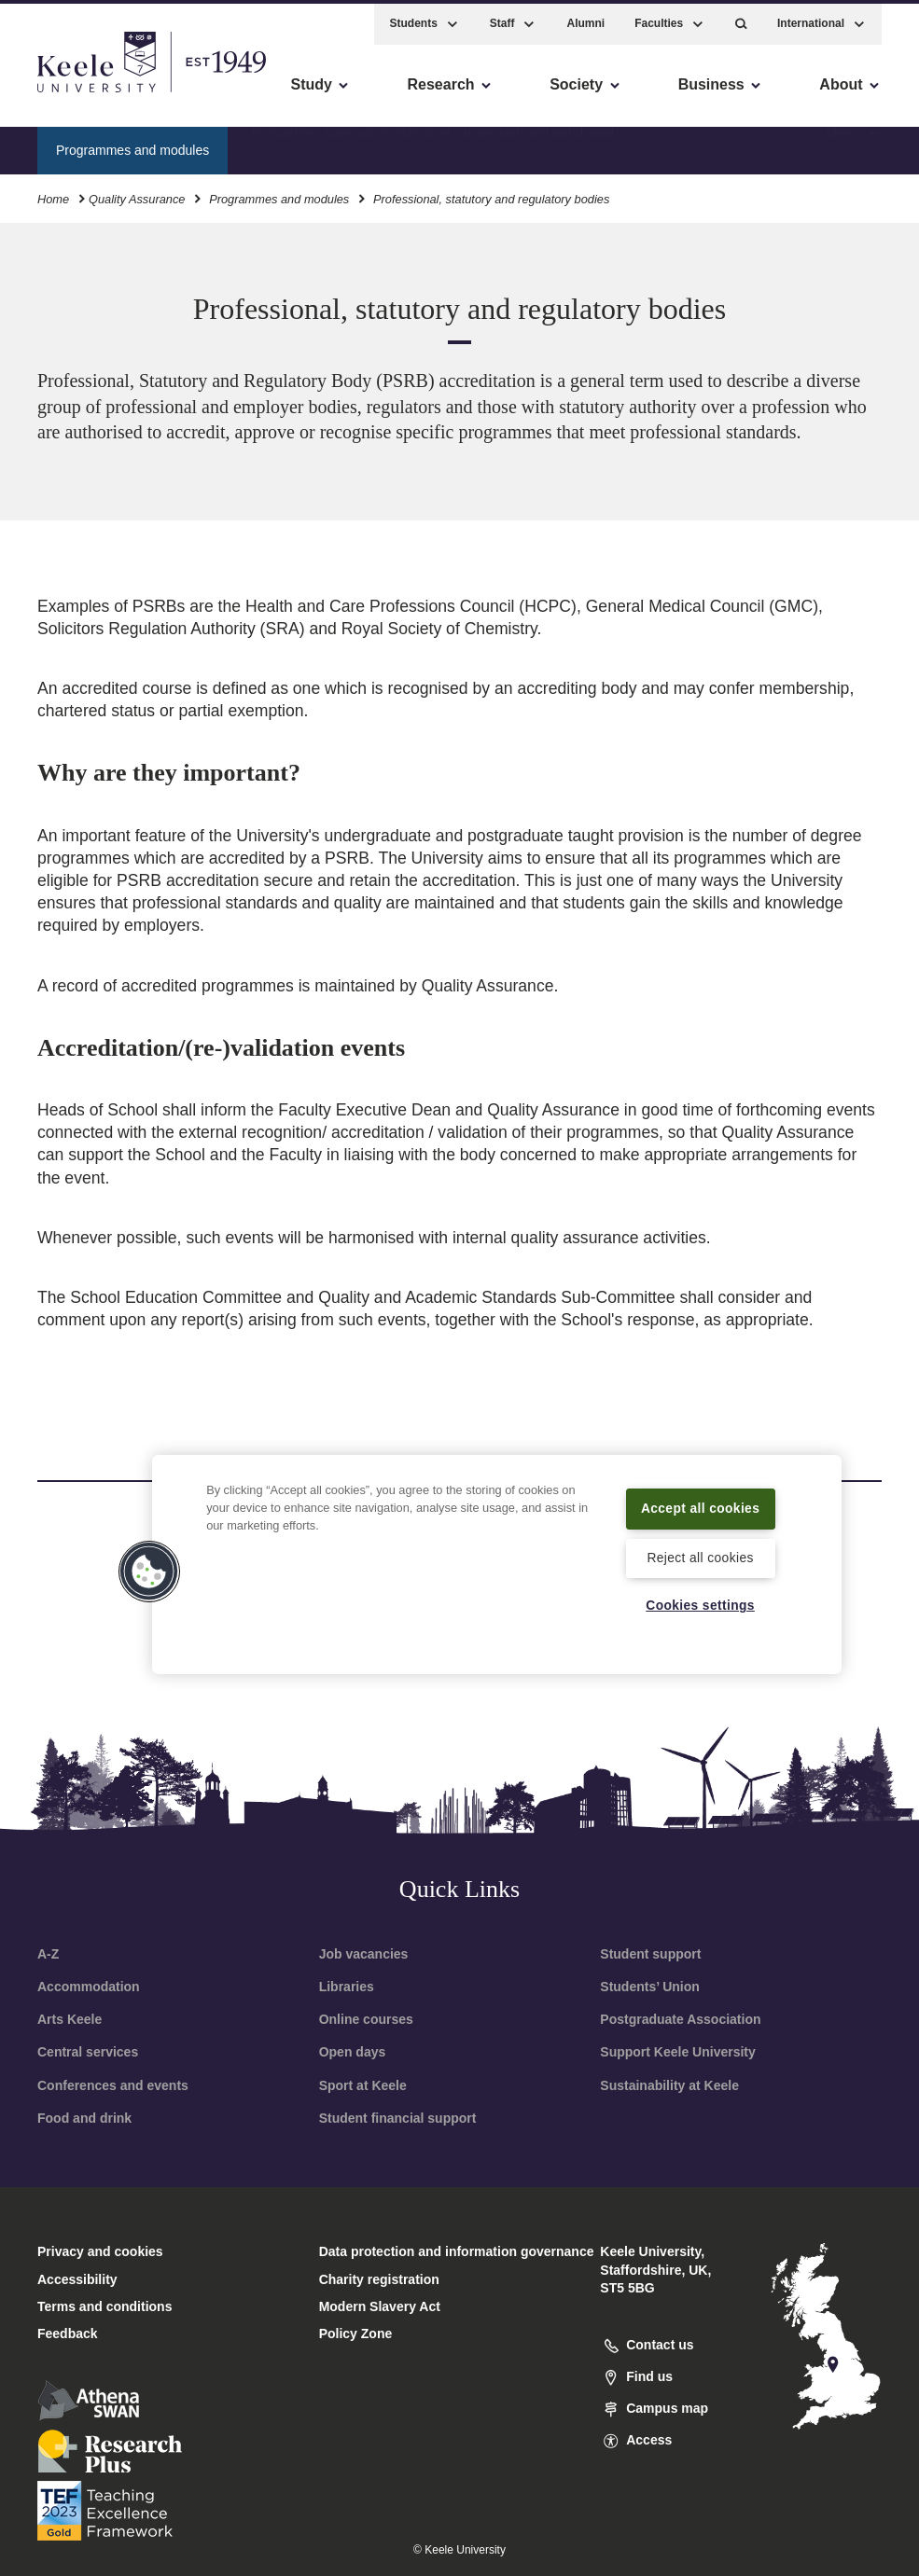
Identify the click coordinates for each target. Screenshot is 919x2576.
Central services (87, 2051)
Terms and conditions (104, 2306)
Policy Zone (356, 2333)
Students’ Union (650, 1986)
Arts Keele (69, 2019)
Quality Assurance (137, 194)
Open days (352, 2051)
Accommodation (88, 1986)
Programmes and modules (279, 194)
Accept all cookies (700, 1495)
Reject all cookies (700, 1556)
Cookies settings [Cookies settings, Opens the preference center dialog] (700, 1605)
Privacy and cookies (100, 2251)
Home (53, 194)
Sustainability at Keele (669, 2085)
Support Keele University (678, 2051)
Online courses (366, 2019)
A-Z (48, 1953)
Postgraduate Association (680, 2019)
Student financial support (398, 2118)
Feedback (67, 2333)
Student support (650, 1953)
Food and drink (84, 2118)
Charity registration (379, 2279)
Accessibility (69, 93)
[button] (741, 19)
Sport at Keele (363, 2085)
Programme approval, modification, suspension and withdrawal (432, 144)
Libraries (346, 1986)
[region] (497, 1552)
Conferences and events (112, 2085)
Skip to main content (99, 93)
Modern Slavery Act (379, 2306)
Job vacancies (364, 1953)
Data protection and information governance (456, 2251)
